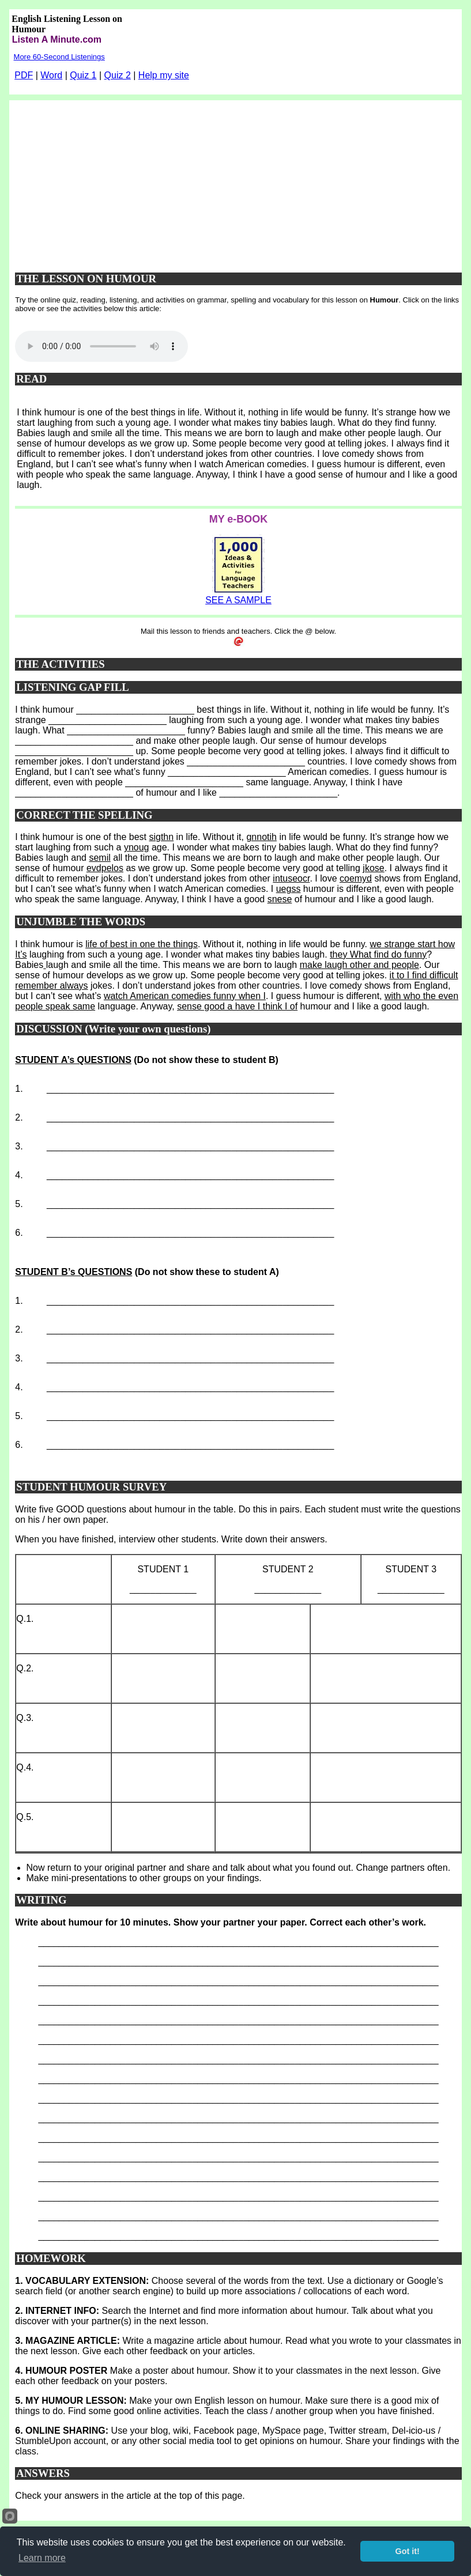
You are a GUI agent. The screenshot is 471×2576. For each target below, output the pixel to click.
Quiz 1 (83, 75)
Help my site (163, 75)
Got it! (407, 2551)
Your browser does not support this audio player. (101, 346)
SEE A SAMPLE (238, 600)
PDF (23, 75)
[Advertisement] (239, 181)
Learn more (42, 2558)
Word (51, 75)
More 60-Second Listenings (59, 56)
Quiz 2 (117, 75)
